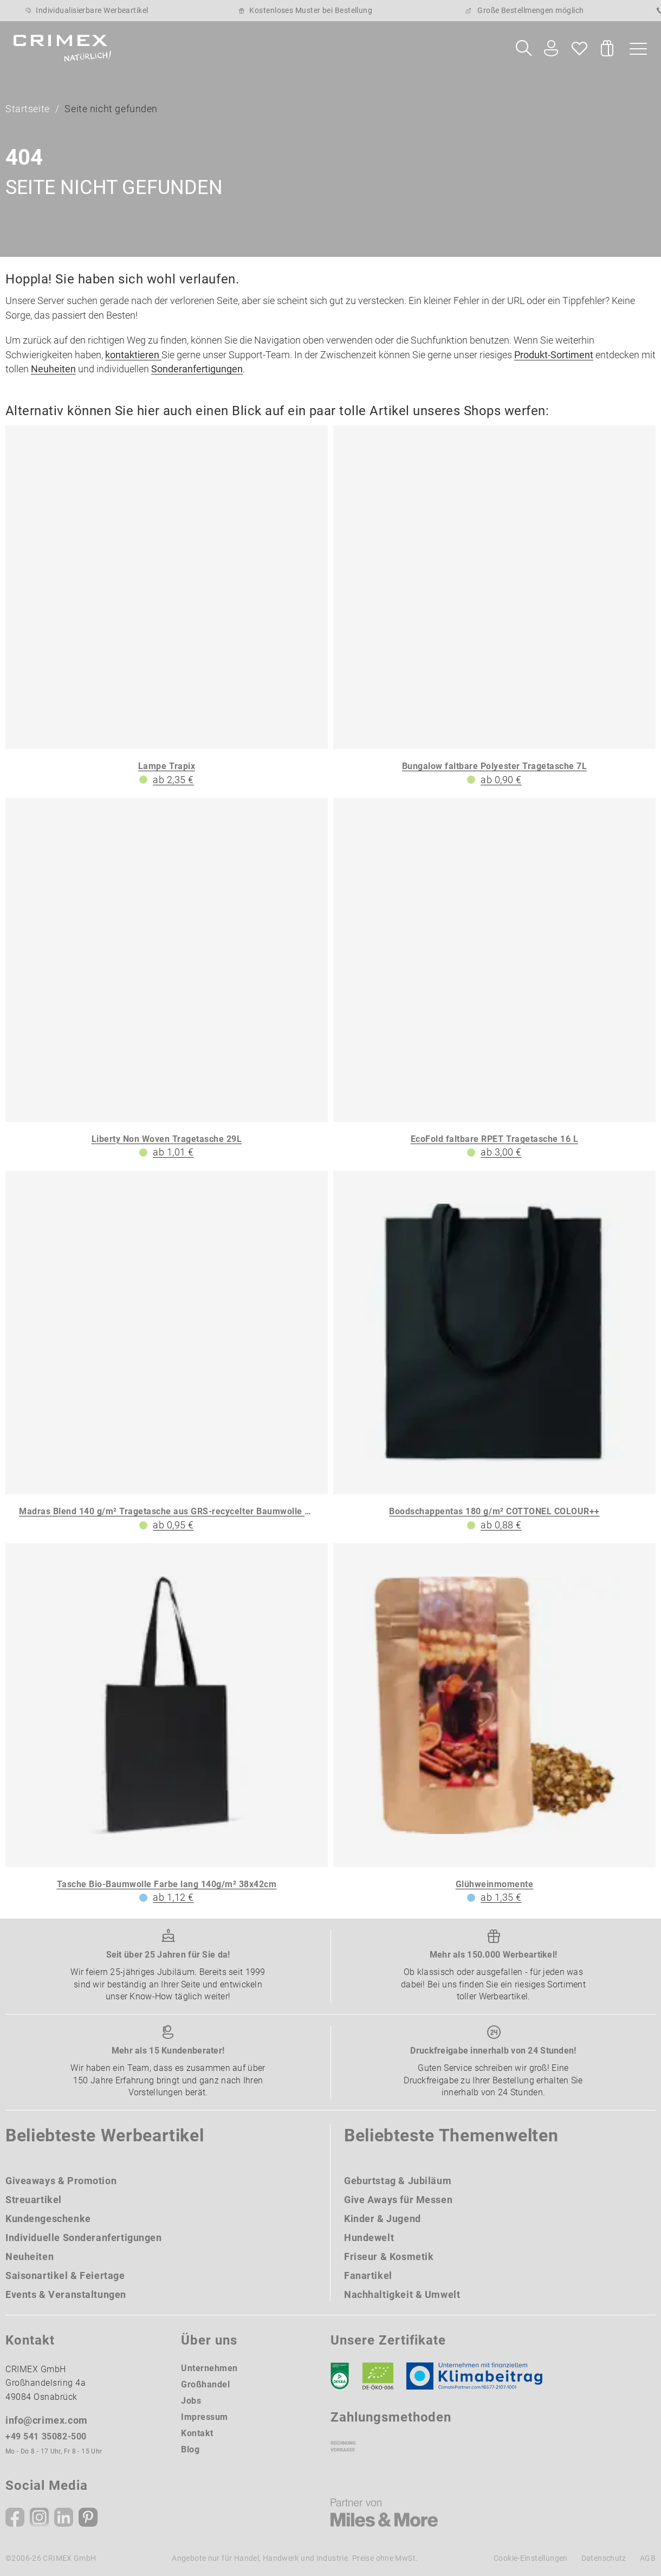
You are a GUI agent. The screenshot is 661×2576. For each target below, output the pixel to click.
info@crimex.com (46, 2420)
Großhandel (205, 2384)
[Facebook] (14, 2517)
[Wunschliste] (579, 48)
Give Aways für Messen (398, 2199)
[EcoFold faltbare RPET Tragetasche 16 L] (494, 979)
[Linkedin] (63, 2517)
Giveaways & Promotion (60, 2180)
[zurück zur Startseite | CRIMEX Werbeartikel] (62, 48)
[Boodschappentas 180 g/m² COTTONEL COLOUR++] (494, 1352)
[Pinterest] (88, 2517)
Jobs (191, 2401)
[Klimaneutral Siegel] (479, 2376)
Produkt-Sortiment (553, 355)
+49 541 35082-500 (46, 2437)
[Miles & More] (384, 2513)
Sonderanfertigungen (197, 369)
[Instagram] (39, 2517)
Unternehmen (209, 2368)
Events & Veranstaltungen (65, 2294)
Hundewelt (369, 2237)
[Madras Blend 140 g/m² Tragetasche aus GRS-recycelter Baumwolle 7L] (166, 1352)
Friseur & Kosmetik (388, 2256)
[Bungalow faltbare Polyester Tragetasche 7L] (494, 607)
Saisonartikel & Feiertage (65, 2275)
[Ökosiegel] (377, 2376)
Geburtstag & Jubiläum (397, 2180)
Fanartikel (368, 2275)
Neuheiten (53, 369)
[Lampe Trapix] (166, 607)
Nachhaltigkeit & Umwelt (402, 2294)
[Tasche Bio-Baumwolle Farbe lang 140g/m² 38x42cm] (166, 1725)
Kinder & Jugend (382, 2218)
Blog (190, 2449)
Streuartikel (33, 2199)
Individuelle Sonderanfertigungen (83, 2237)
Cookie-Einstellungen (531, 2558)
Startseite (27, 109)
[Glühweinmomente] (494, 1725)
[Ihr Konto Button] (551, 48)
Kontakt (197, 2433)
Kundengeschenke (48, 2218)
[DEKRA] (339, 2376)
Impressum (204, 2417)
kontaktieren (133, 355)
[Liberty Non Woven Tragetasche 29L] (166, 979)
